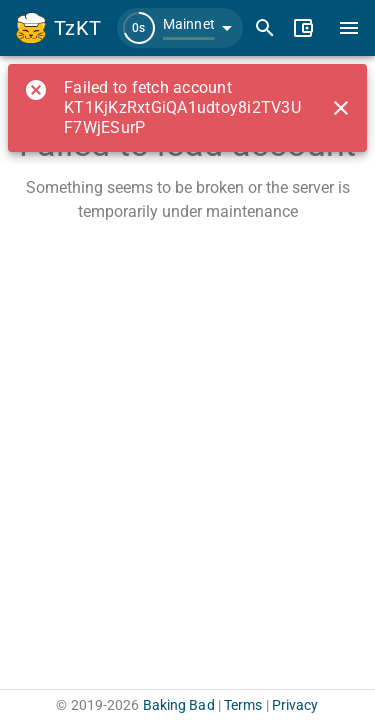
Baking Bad (179, 705)
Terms (243, 705)
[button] (180, 28)
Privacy (295, 705)
